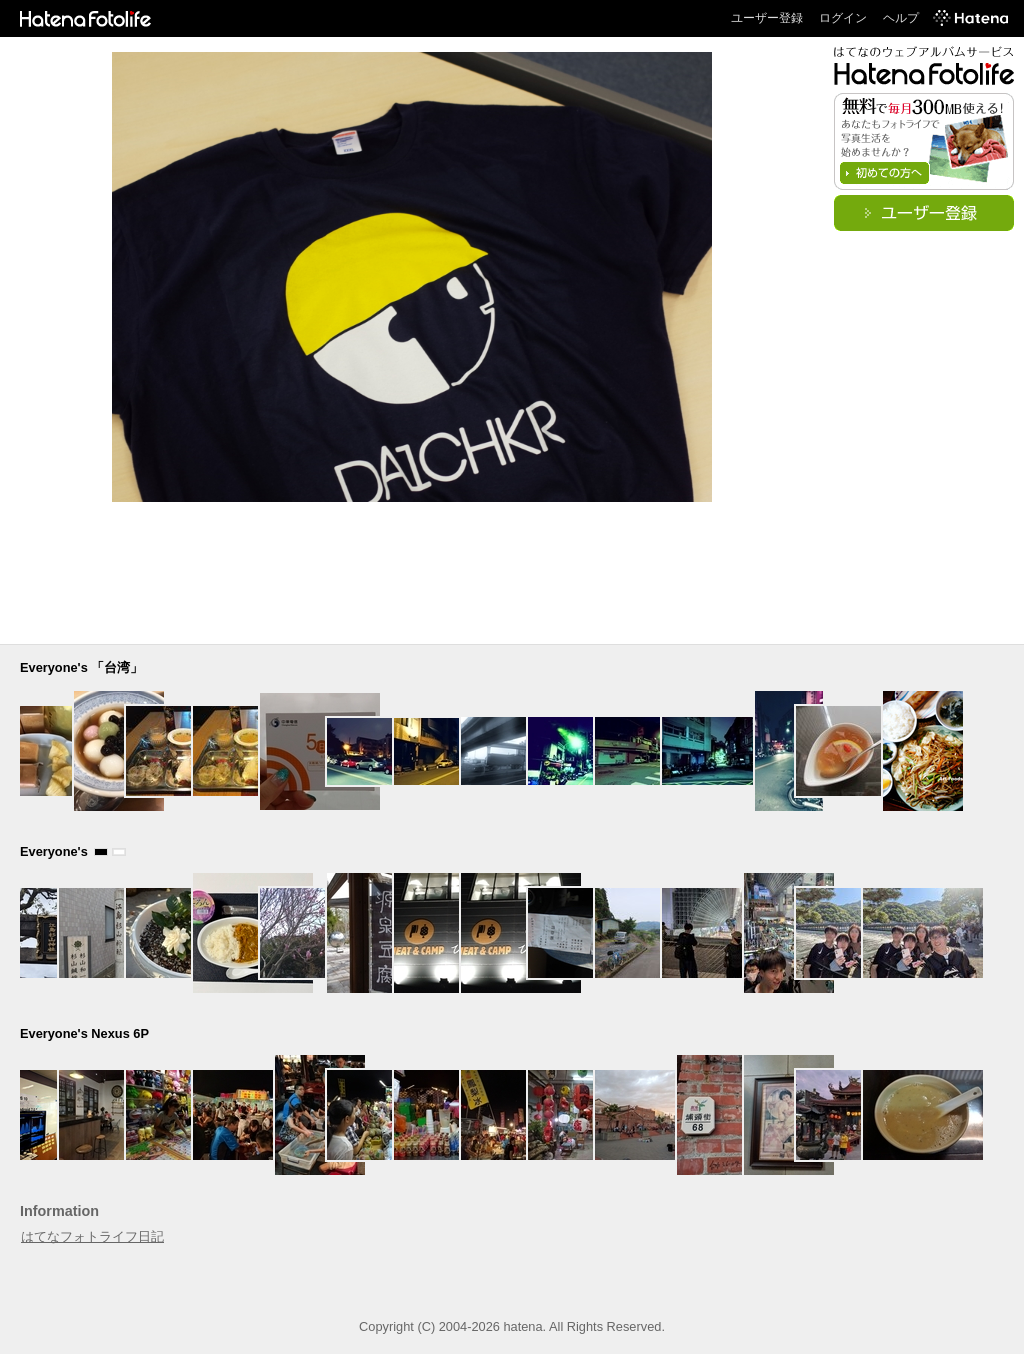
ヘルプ (901, 18)
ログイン (843, 18)
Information (59, 1211)
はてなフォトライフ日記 (92, 1236)
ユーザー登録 (767, 18)
